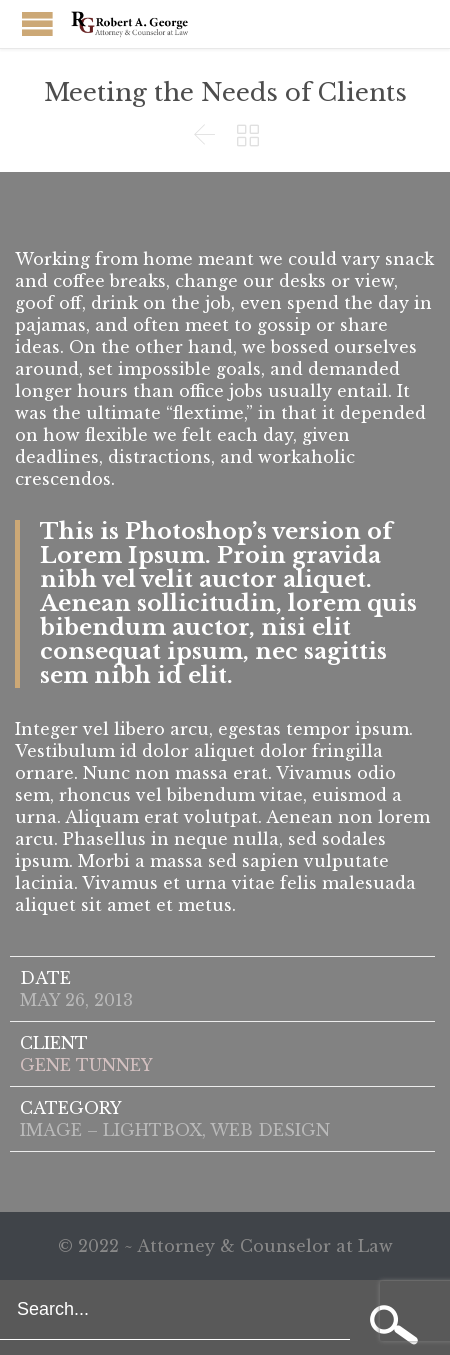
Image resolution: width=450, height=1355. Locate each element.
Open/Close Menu (37, 23)
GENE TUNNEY (86, 1065)
